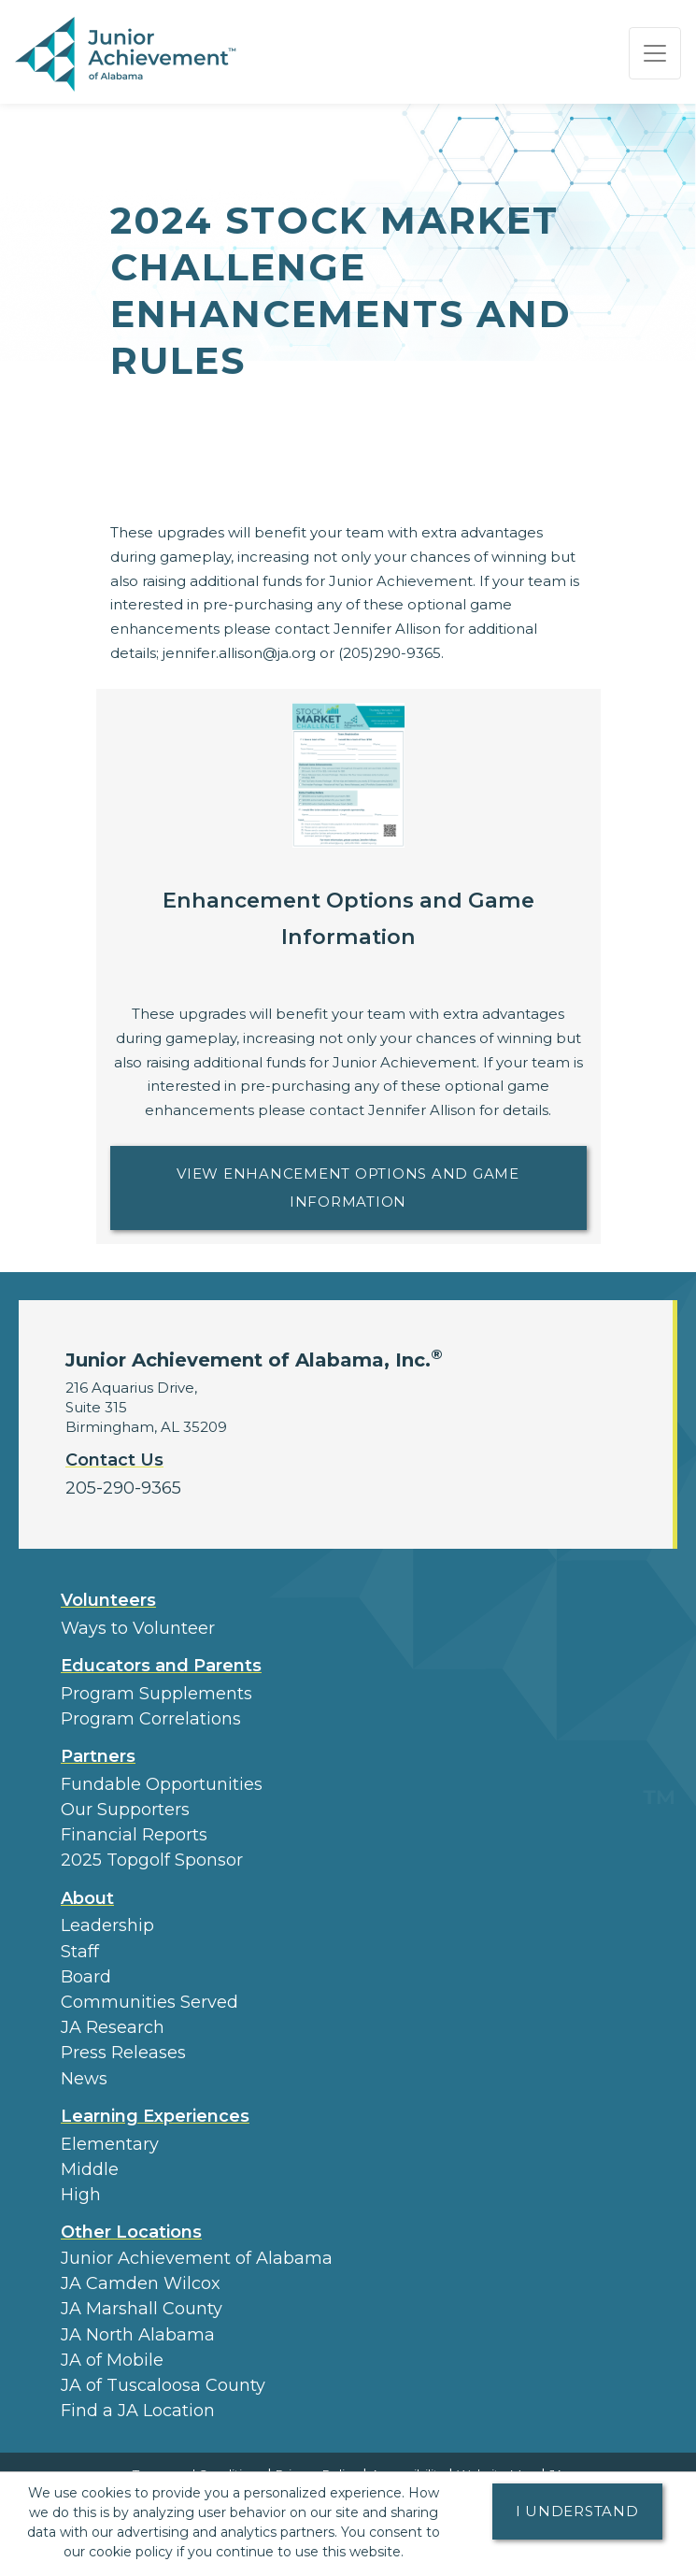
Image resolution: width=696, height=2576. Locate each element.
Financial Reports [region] (134, 1835)
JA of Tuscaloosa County (163, 2385)
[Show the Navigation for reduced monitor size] (655, 53)
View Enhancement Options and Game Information (381, 1187)
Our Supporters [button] (125, 1809)
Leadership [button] (107, 1925)
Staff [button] (80, 1951)
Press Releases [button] (123, 2052)
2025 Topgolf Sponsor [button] (152, 1860)
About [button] (87, 1898)
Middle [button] (90, 2169)
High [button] (81, 2194)
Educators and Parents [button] (161, 1665)
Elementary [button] (110, 2144)
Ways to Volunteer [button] (138, 1628)
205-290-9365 (123, 1488)
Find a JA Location (138, 2410)
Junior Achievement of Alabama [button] (197, 2258)
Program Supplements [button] (156, 1693)
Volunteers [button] (108, 1600)
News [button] (84, 2078)
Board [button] (86, 1977)
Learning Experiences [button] (155, 2116)
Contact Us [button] (114, 1460)
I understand (577, 2511)
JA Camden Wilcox (140, 2283)
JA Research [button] (112, 2027)
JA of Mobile (112, 2360)
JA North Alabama (138, 2335)
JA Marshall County (141, 2308)
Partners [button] (98, 1756)
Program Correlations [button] (151, 1719)
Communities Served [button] (149, 2002)
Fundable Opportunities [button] (162, 1784)
